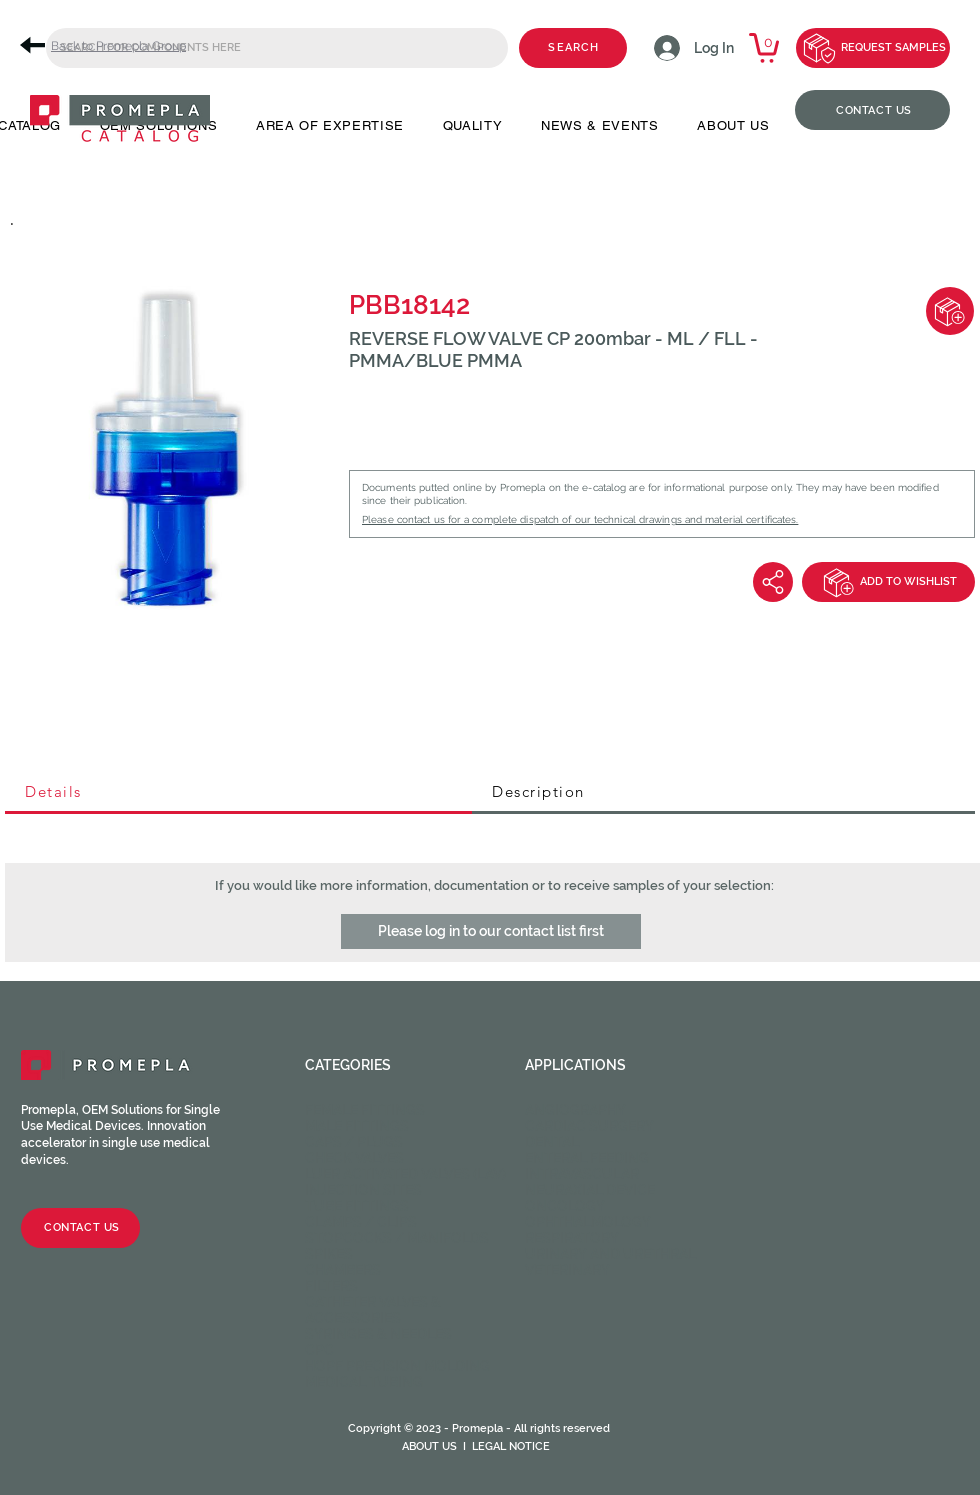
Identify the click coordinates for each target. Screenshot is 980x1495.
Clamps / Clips (361, 1222)
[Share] (773, 582)
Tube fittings (357, 1206)
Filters (331, 1286)
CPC (319, 1350)
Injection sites (363, 1190)
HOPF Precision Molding (397, 1366)
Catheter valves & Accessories (373, 1310)
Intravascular (582, 1174)
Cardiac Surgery (589, 1126)
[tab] (238, 793)
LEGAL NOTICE (511, 1446)
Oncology (565, 1206)
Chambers (343, 1270)
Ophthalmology (588, 1222)
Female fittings (365, 1110)
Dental (552, 1142)
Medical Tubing (364, 1382)
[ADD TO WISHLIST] (888, 582)
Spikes (329, 1254)
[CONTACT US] (872, 110)
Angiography (575, 1110)
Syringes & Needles (378, 1334)
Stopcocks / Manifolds (397, 1238)
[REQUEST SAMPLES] (873, 48)
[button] (491, 931)
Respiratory (572, 1238)
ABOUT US (429, 1446)
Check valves (354, 1158)
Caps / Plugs (354, 1142)
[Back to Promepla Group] (110, 45)
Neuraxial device (590, 1190)
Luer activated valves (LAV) (405, 1174)
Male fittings (357, 1126)
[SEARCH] (573, 48)
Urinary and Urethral (610, 1254)
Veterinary (567, 1270)
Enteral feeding (587, 1158)
